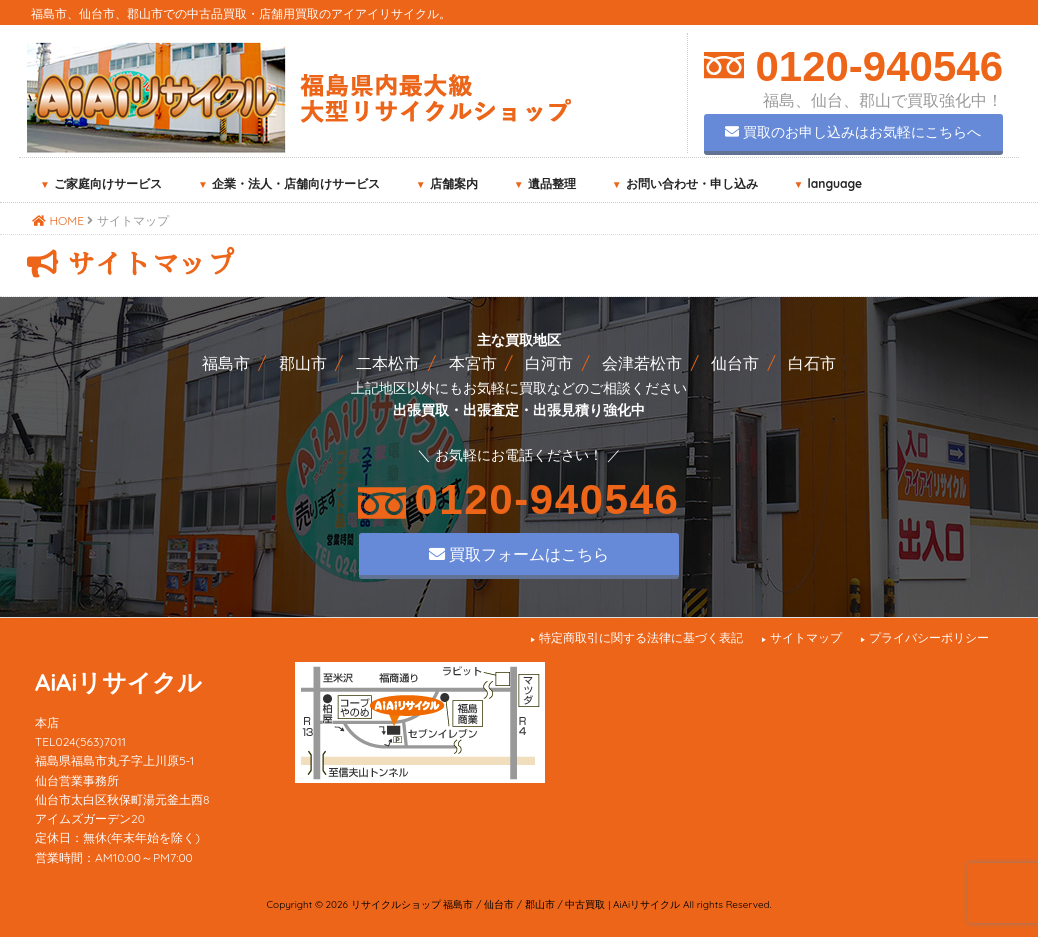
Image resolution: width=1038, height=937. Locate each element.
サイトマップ (806, 637)
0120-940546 (873, 66)
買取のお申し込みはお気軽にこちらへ (853, 132)
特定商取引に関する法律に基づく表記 (641, 637)
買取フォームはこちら (519, 554)
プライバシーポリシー (929, 637)
